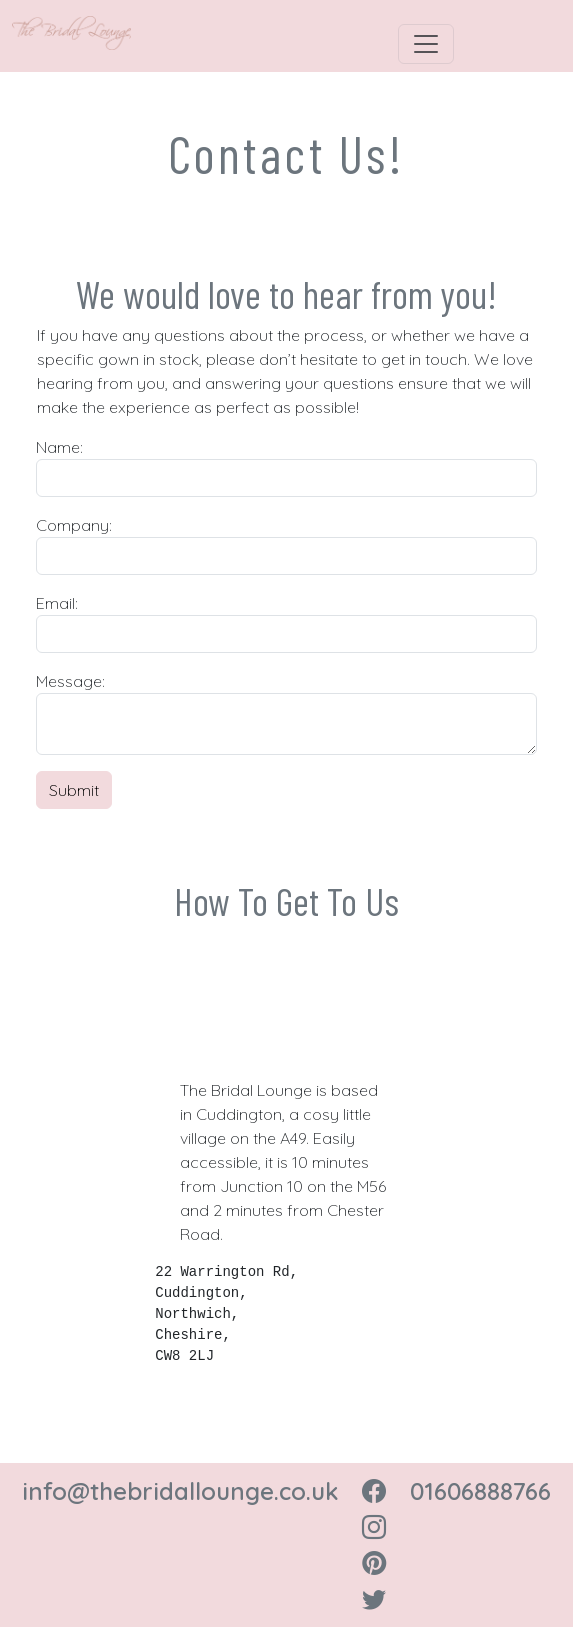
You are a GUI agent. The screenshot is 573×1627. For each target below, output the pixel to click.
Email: (57, 603)
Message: (70, 681)
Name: (59, 447)
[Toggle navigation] (426, 44)
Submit (74, 790)
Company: (74, 525)
